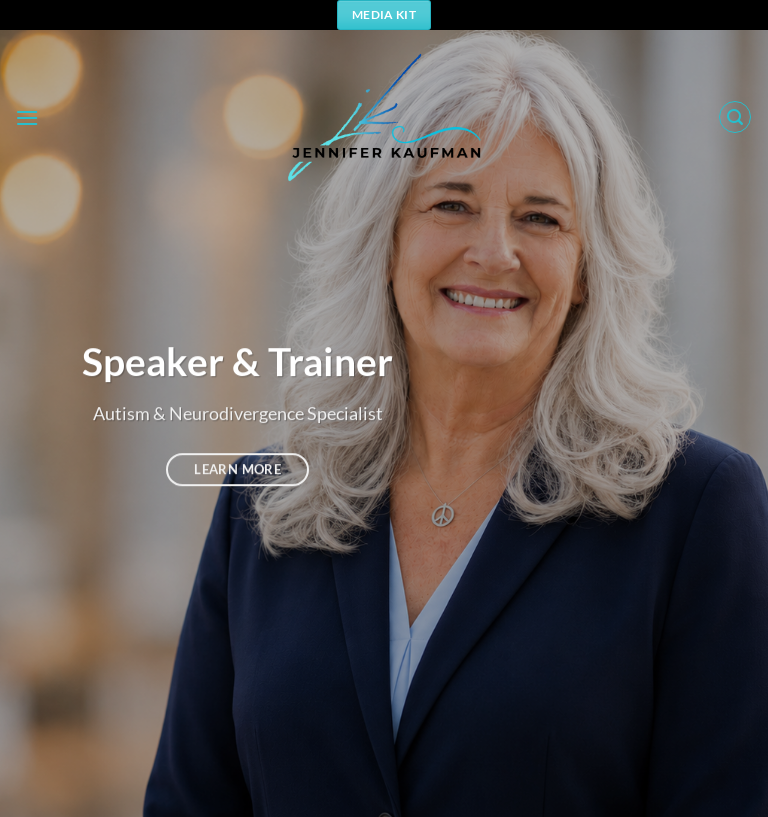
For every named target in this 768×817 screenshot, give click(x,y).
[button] (27, 117)
